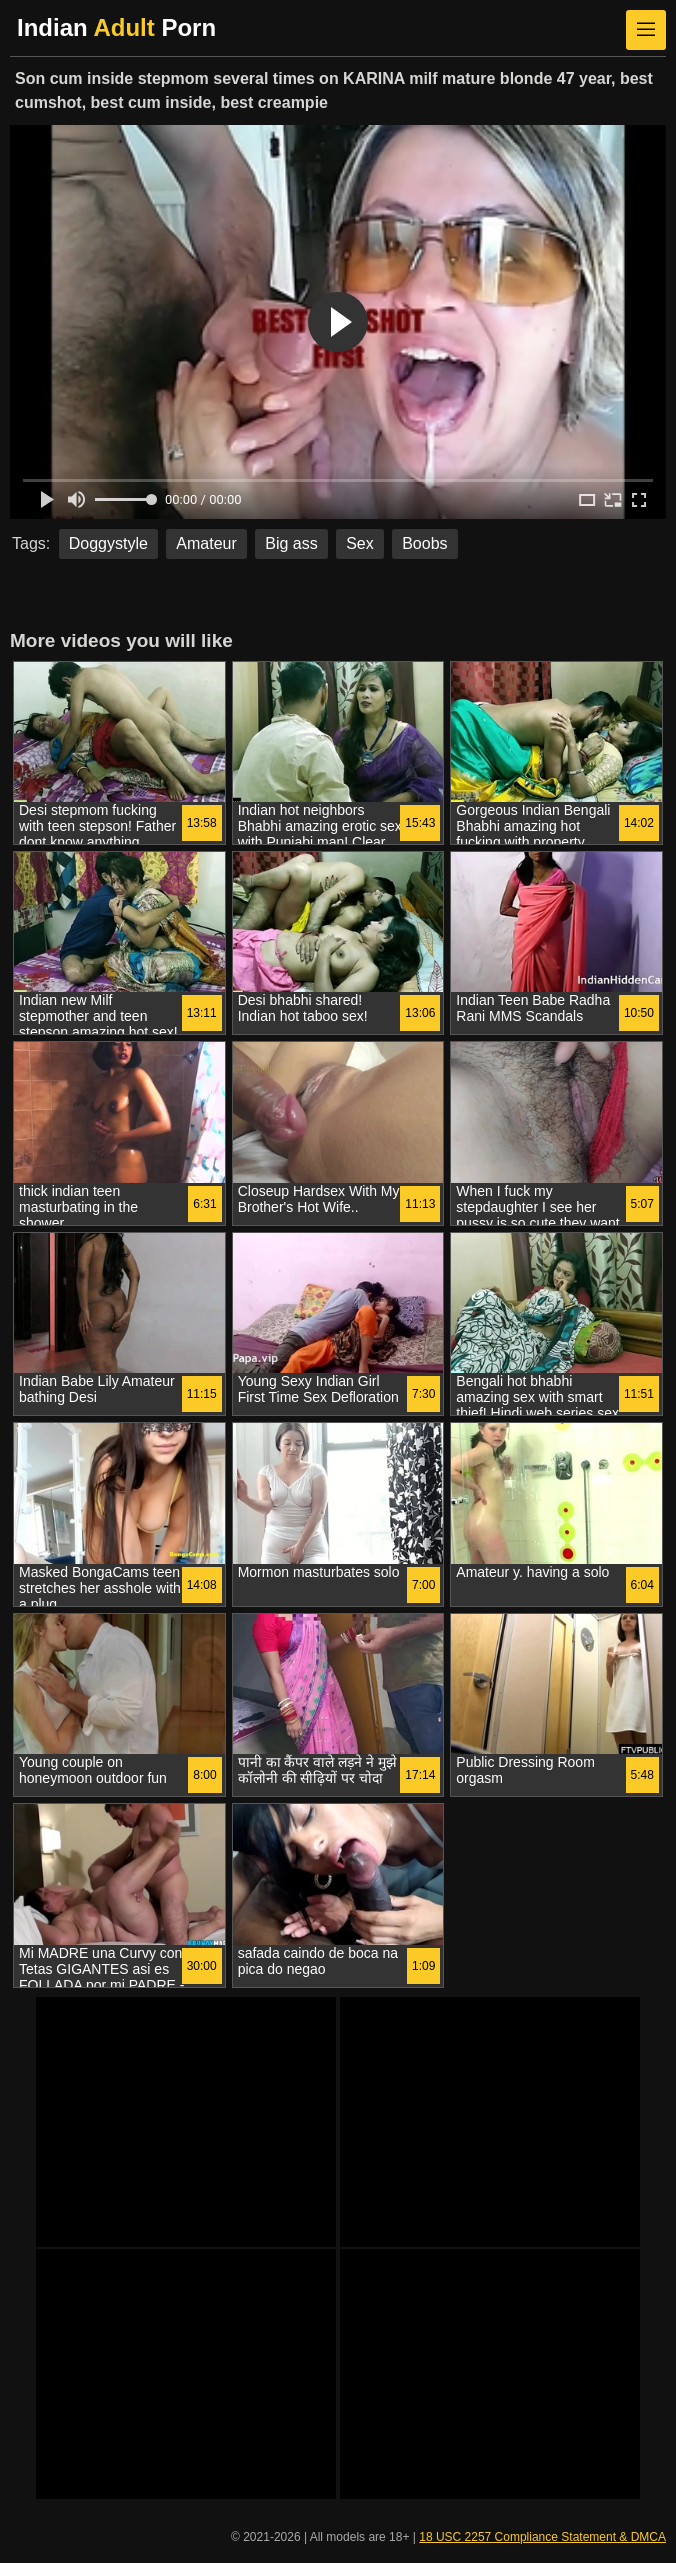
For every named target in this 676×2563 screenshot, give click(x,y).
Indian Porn (116, 27)
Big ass (291, 543)
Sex (360, 543)
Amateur (206, 543)
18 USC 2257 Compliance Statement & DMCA (542, 2537)
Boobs (424, 543)
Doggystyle (108, 543)
